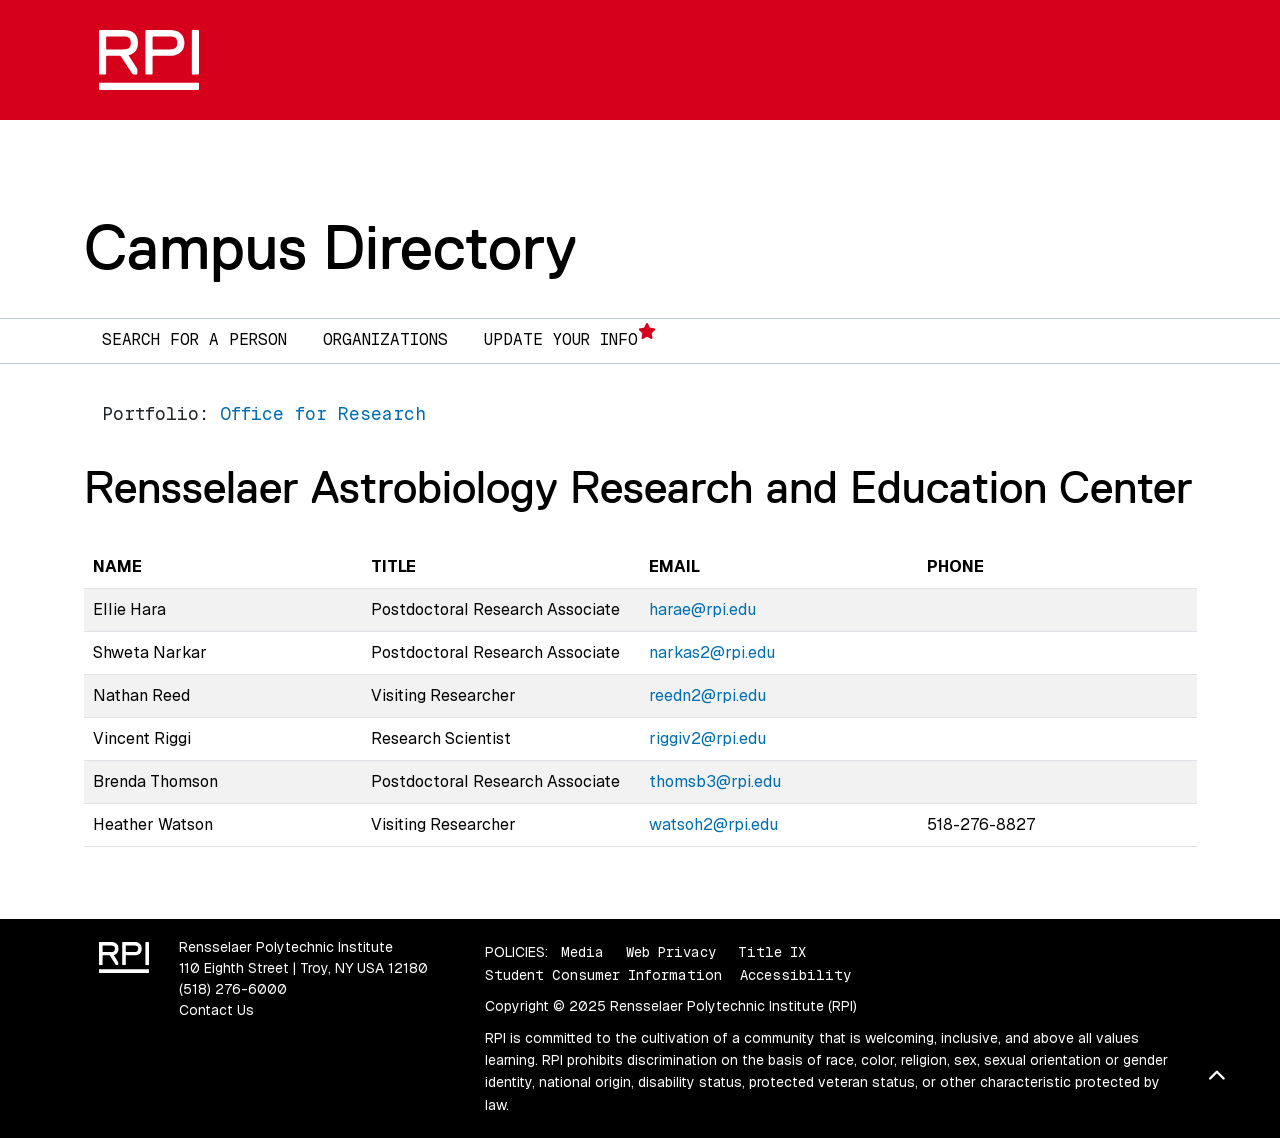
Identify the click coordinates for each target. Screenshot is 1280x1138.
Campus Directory (330, 247)
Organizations (385, 339)
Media (582, 952)
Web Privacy (671, 952)
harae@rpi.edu (702, 609)
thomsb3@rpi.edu (715, 781)
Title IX (772, 952)
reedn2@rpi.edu (707, 695)
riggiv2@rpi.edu (707, 738)
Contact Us (216, 1010)
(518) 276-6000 (233, 989)
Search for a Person (194, 339)
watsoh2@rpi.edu (713, 824)
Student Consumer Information (603, 975)
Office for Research (323, 413)
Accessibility (795, 975)
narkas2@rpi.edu (712, 652)
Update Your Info (570, 336)
